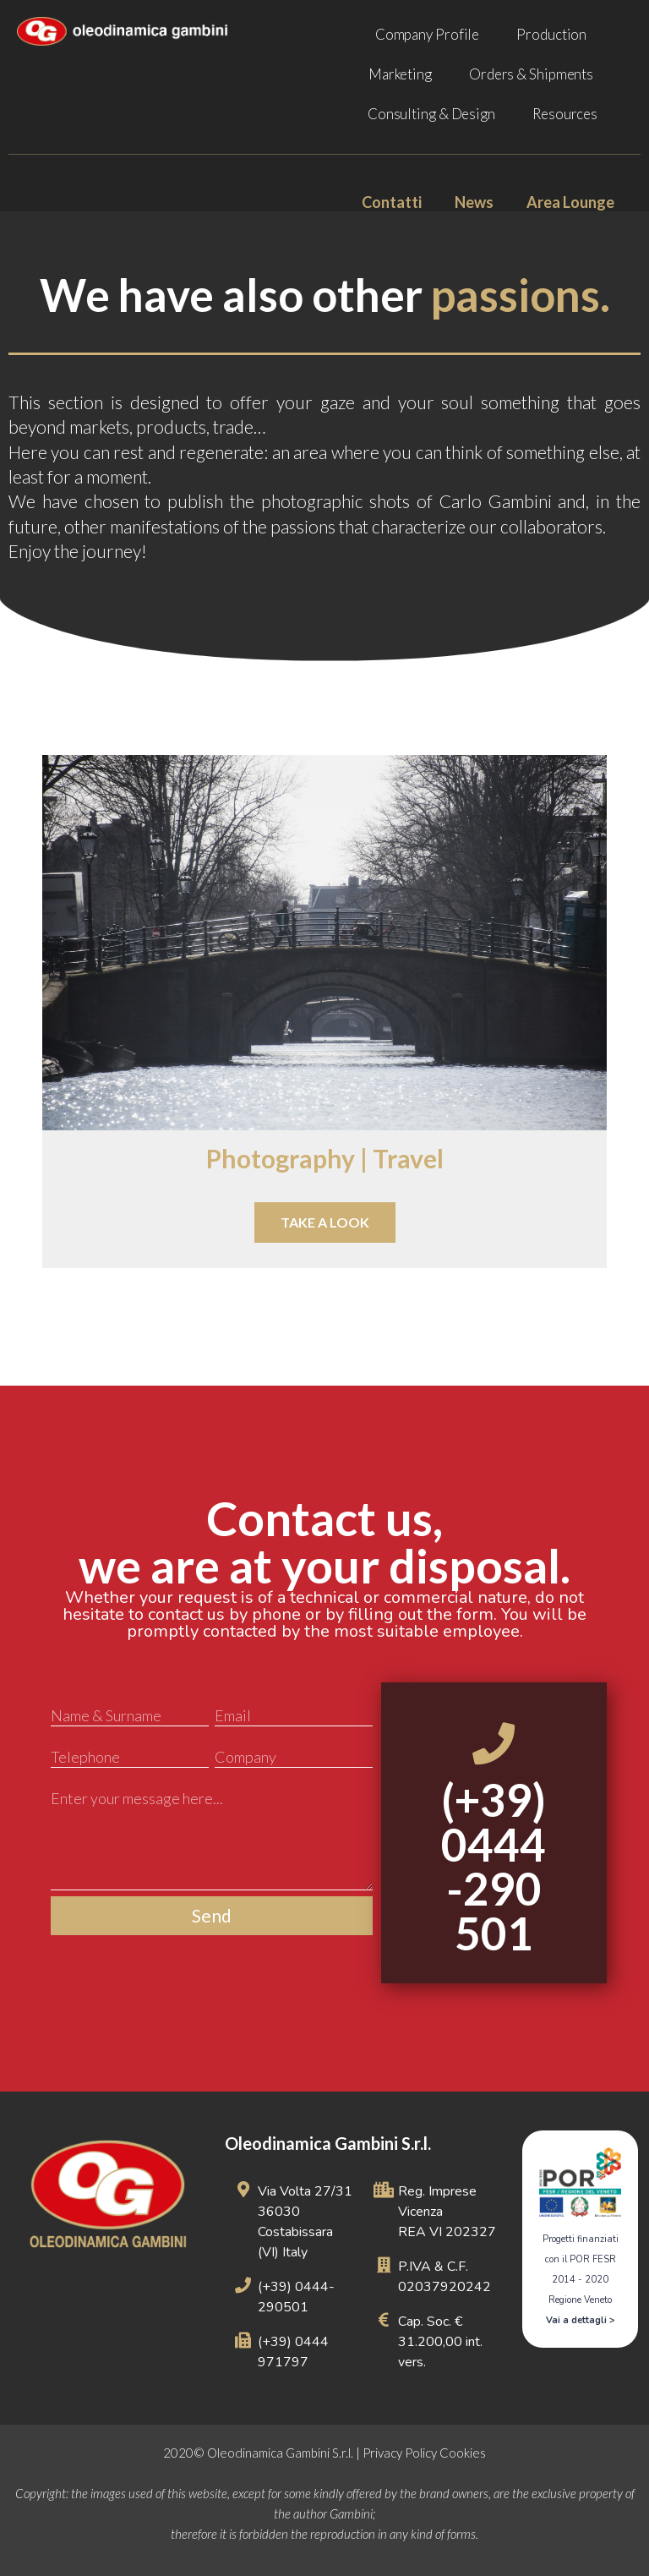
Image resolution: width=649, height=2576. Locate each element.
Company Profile (427, 34)
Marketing (400, 74)
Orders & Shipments (531, 74)
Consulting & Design (431, 114)
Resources (564, 114)
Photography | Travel (325, 1158)
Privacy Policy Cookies (424, 2452)
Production (551, 34)
